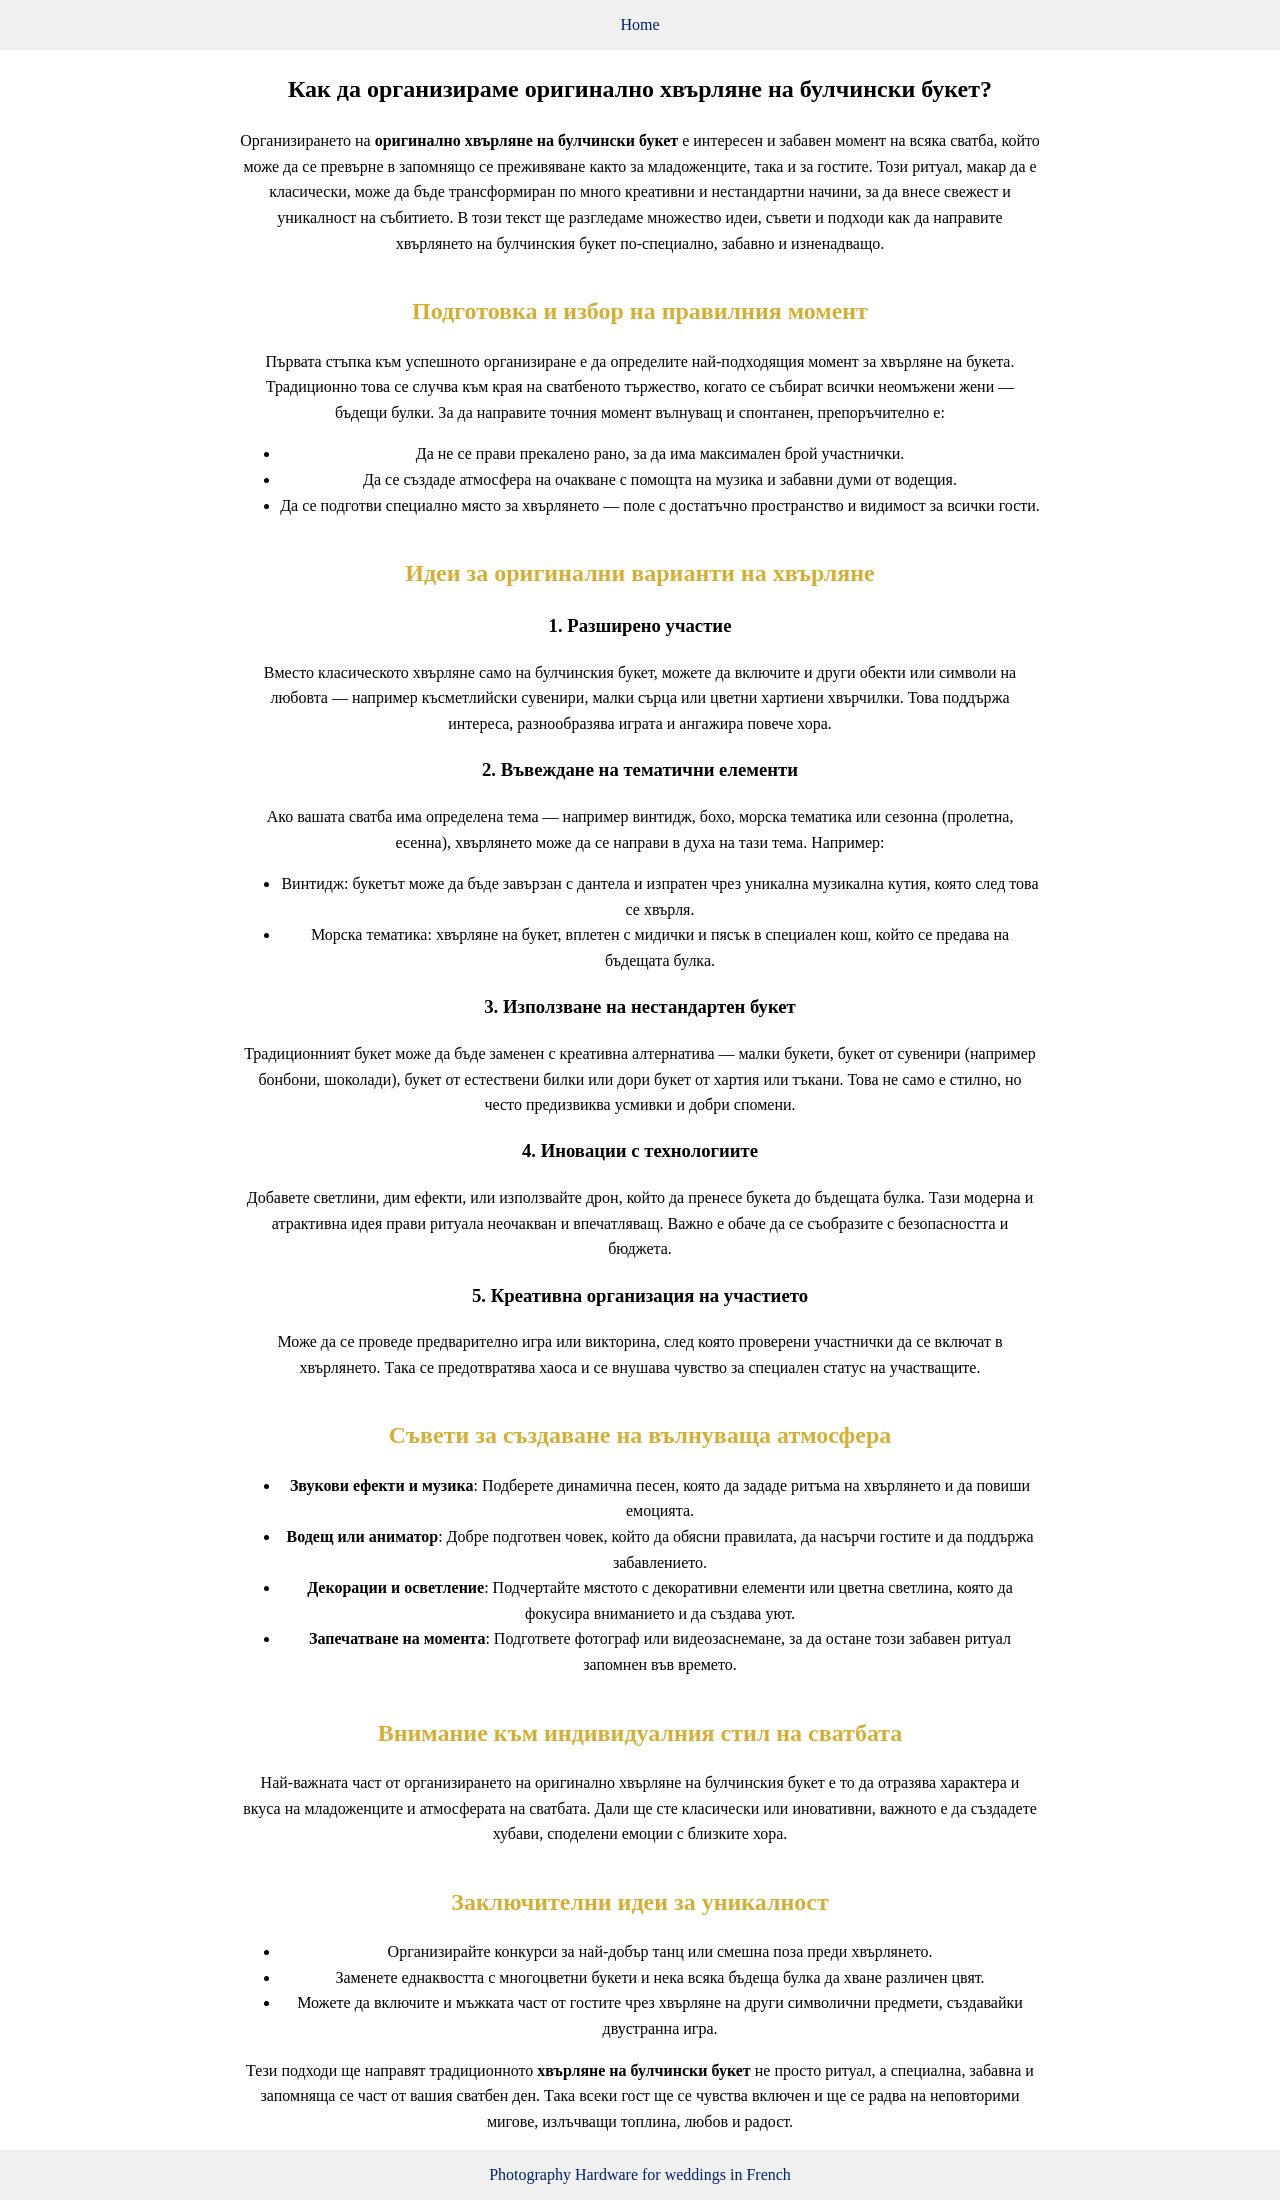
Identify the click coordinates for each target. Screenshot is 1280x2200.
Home (639, 24)
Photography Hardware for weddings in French (640, 2174)
